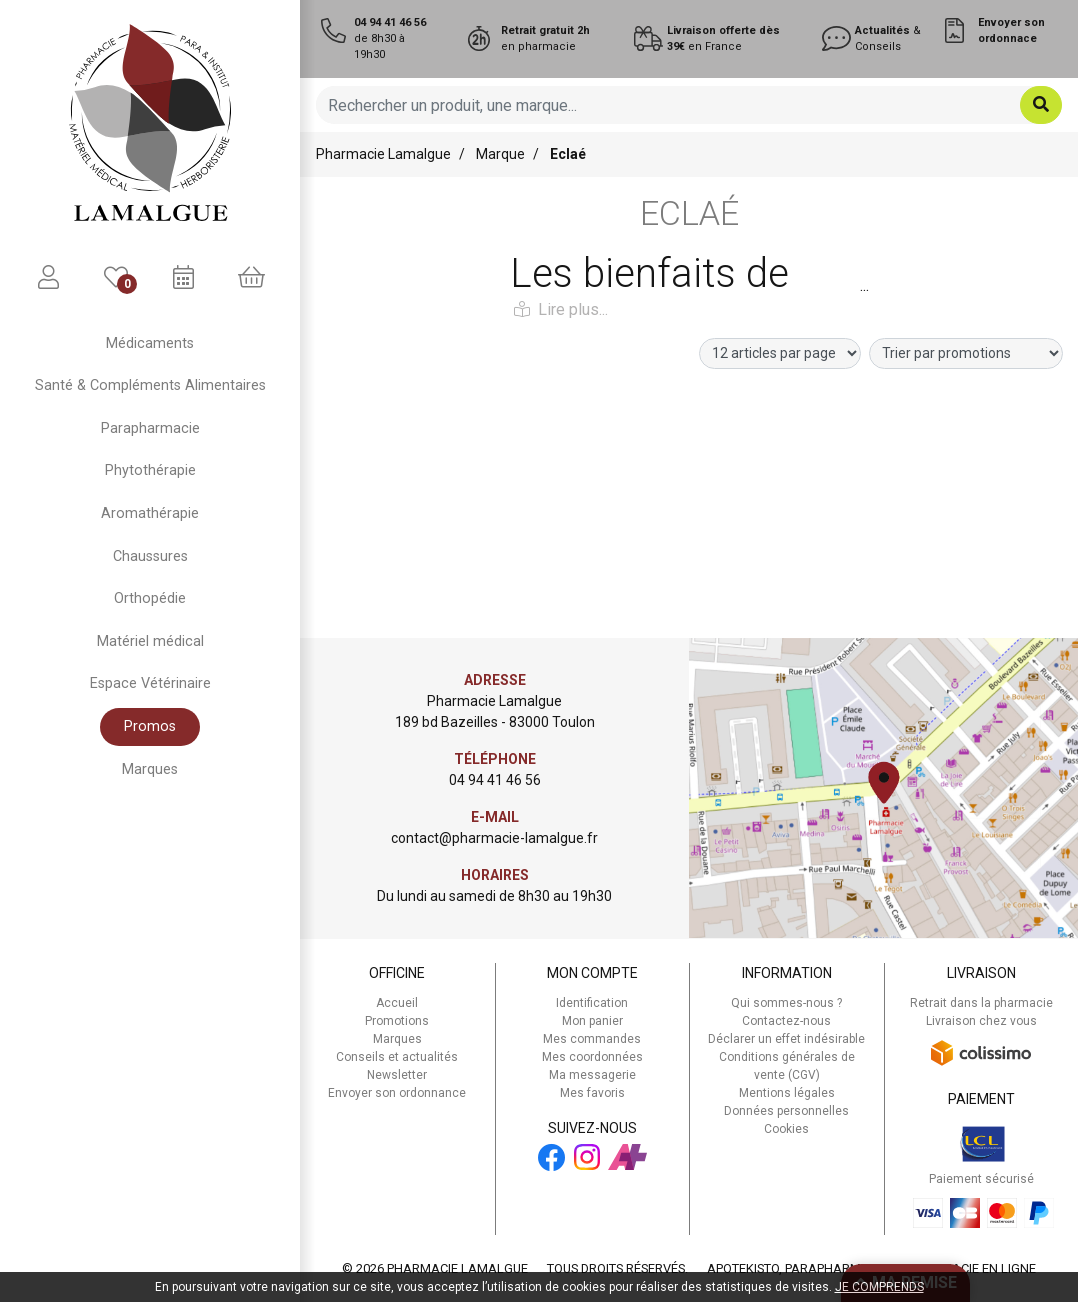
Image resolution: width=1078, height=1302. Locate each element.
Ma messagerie (592, 1075)
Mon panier (592, 1021)
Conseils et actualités (397, 1057)
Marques (150, 769)
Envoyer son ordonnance (397, 1093)
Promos (150, 726)
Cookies (786, 1129)
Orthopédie (150, 598)
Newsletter (397, 1075)
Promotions (397, 1021)
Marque (500, 154)
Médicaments (150, 343)
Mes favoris (592, 1093)
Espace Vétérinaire (150, 683)
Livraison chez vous (981, 1021)
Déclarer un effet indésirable (786, 1039)
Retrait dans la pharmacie (981, 1003)
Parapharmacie (150, 428)
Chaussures (150, 556)
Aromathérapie (150, 513)
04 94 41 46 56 (495, 780)
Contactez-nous (786, 1021)
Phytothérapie (150, 470)
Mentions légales (787, 1093)
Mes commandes (592, 1039)
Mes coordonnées (592, 1057)
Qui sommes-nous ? (786, 1003)
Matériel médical (150, 641)
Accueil (397, 1003)
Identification (592, 1003)
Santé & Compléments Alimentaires (150, 385)
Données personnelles (786, 1111)
